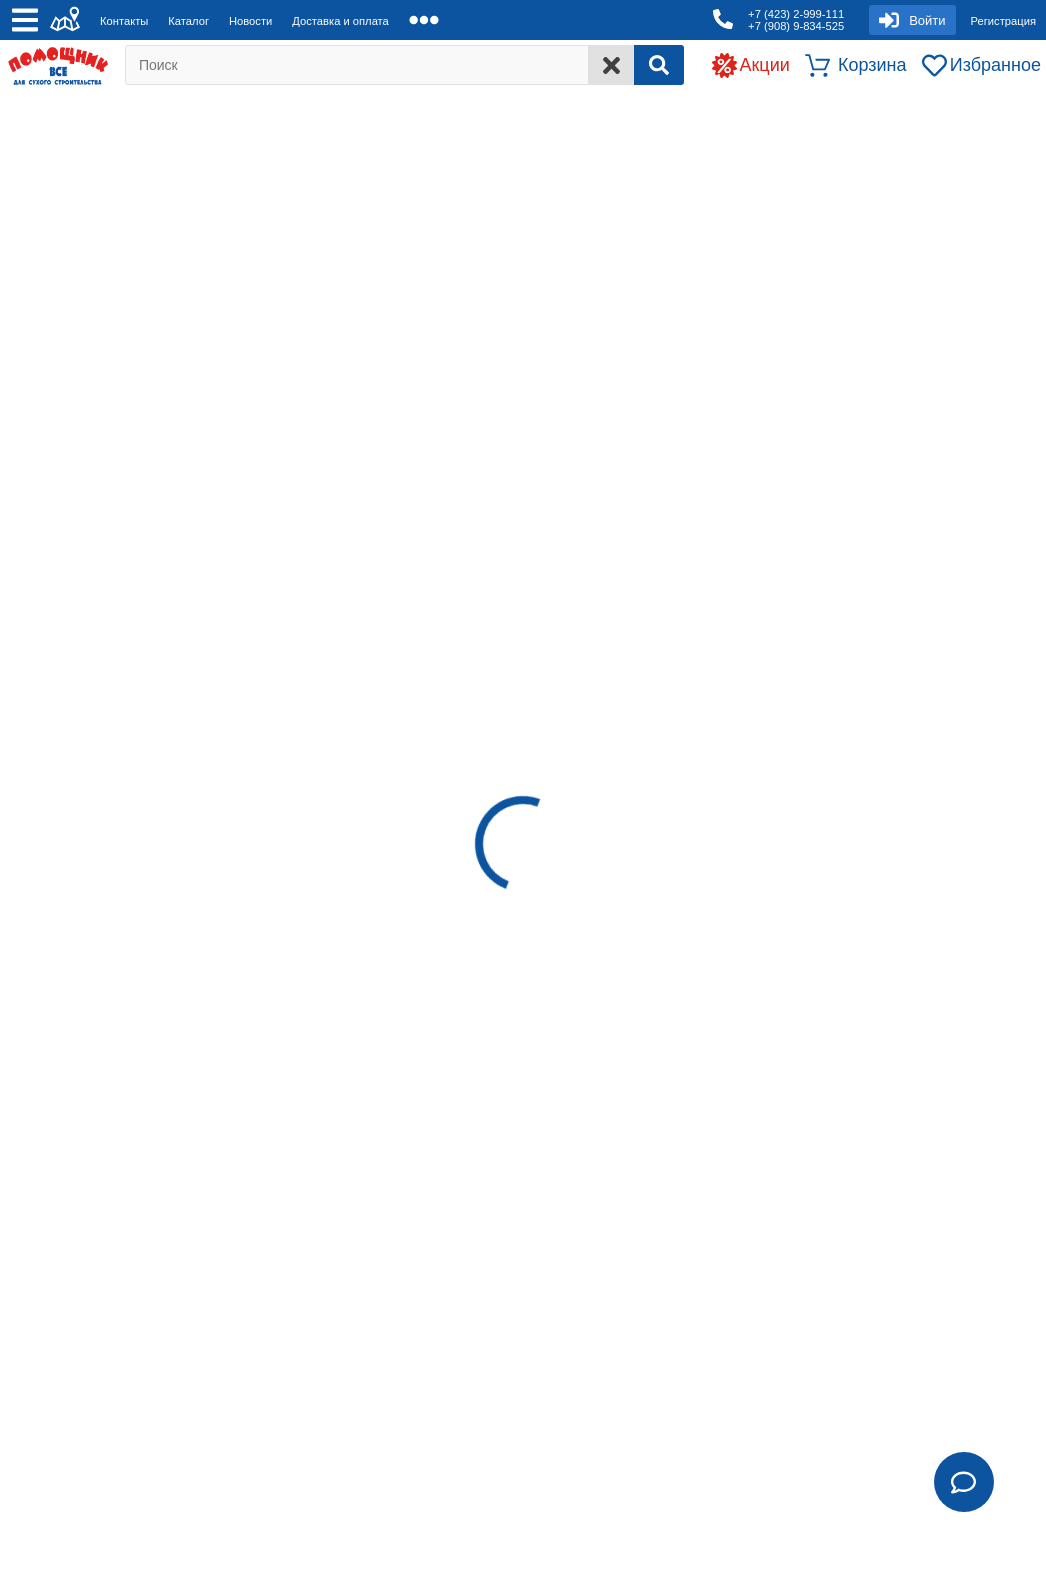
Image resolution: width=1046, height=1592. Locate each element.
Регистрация (1003, 21)
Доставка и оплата (340, 21)
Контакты (124, 21)
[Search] (659, 65)
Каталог (188, 21)
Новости (250, 21)
